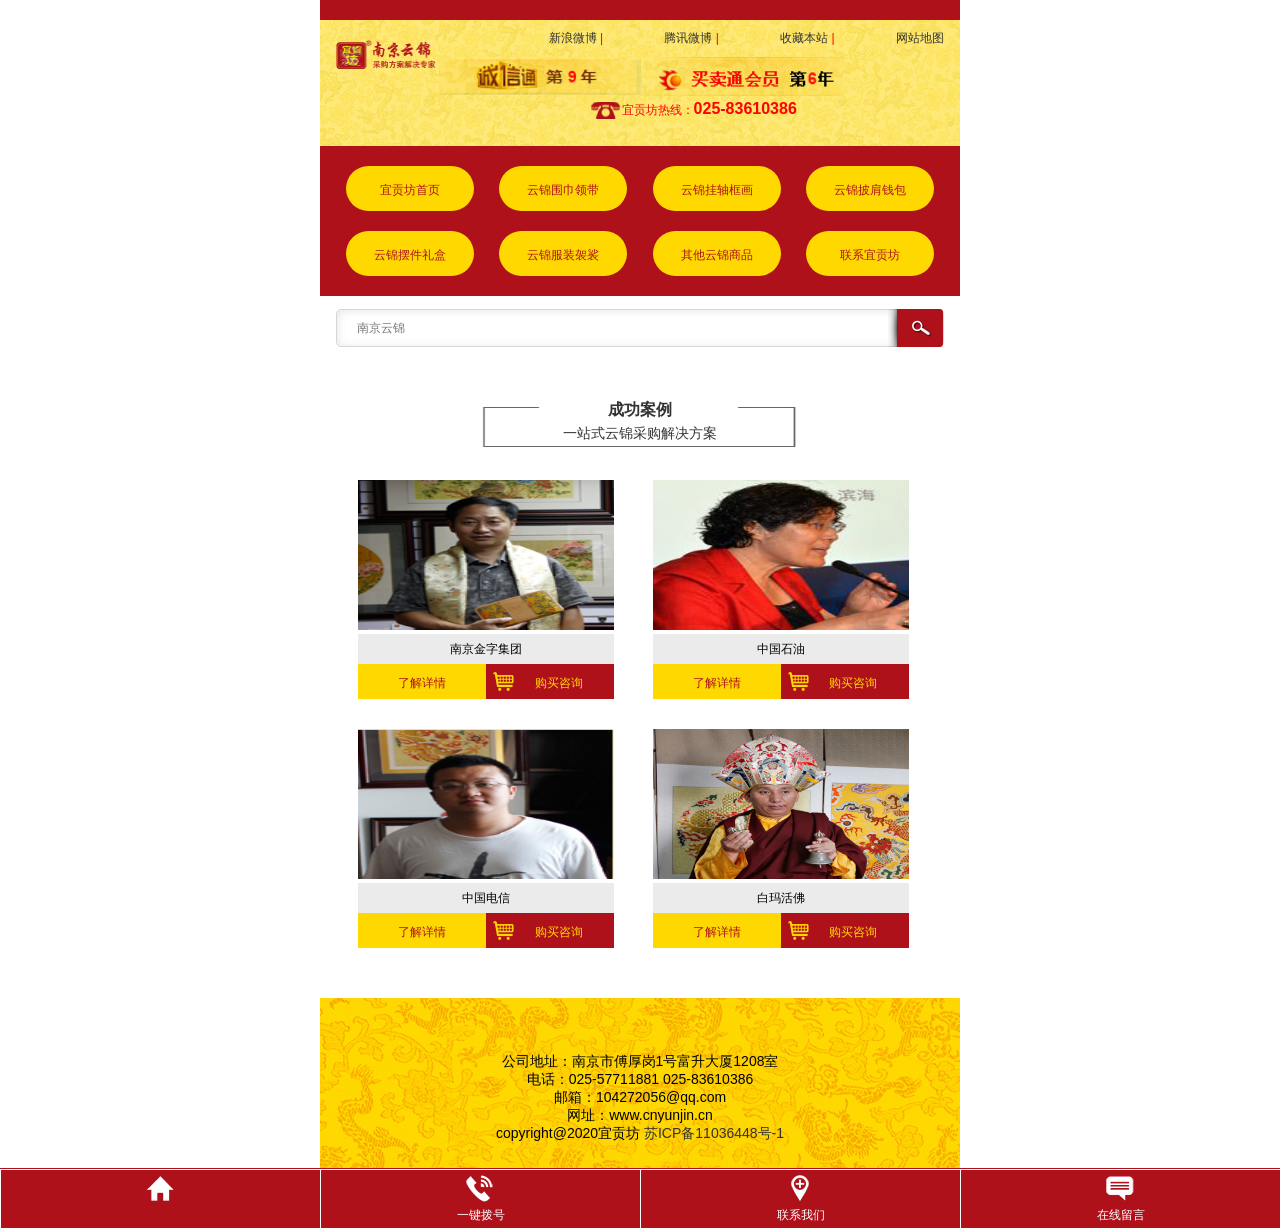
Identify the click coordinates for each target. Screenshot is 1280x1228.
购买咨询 (550, 683)
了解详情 (422, 683)
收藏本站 (804, 38)
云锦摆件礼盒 (410, 255)
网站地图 (920, 38)
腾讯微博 (688, 38)
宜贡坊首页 (410, 190)
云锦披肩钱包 (870, 190)
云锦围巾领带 (563, 190)
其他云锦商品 (717, 255)
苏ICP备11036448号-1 (714, 1133)
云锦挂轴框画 (717, 190)
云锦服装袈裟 (563, 255)
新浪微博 (573, 38)
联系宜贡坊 (870, 255)
